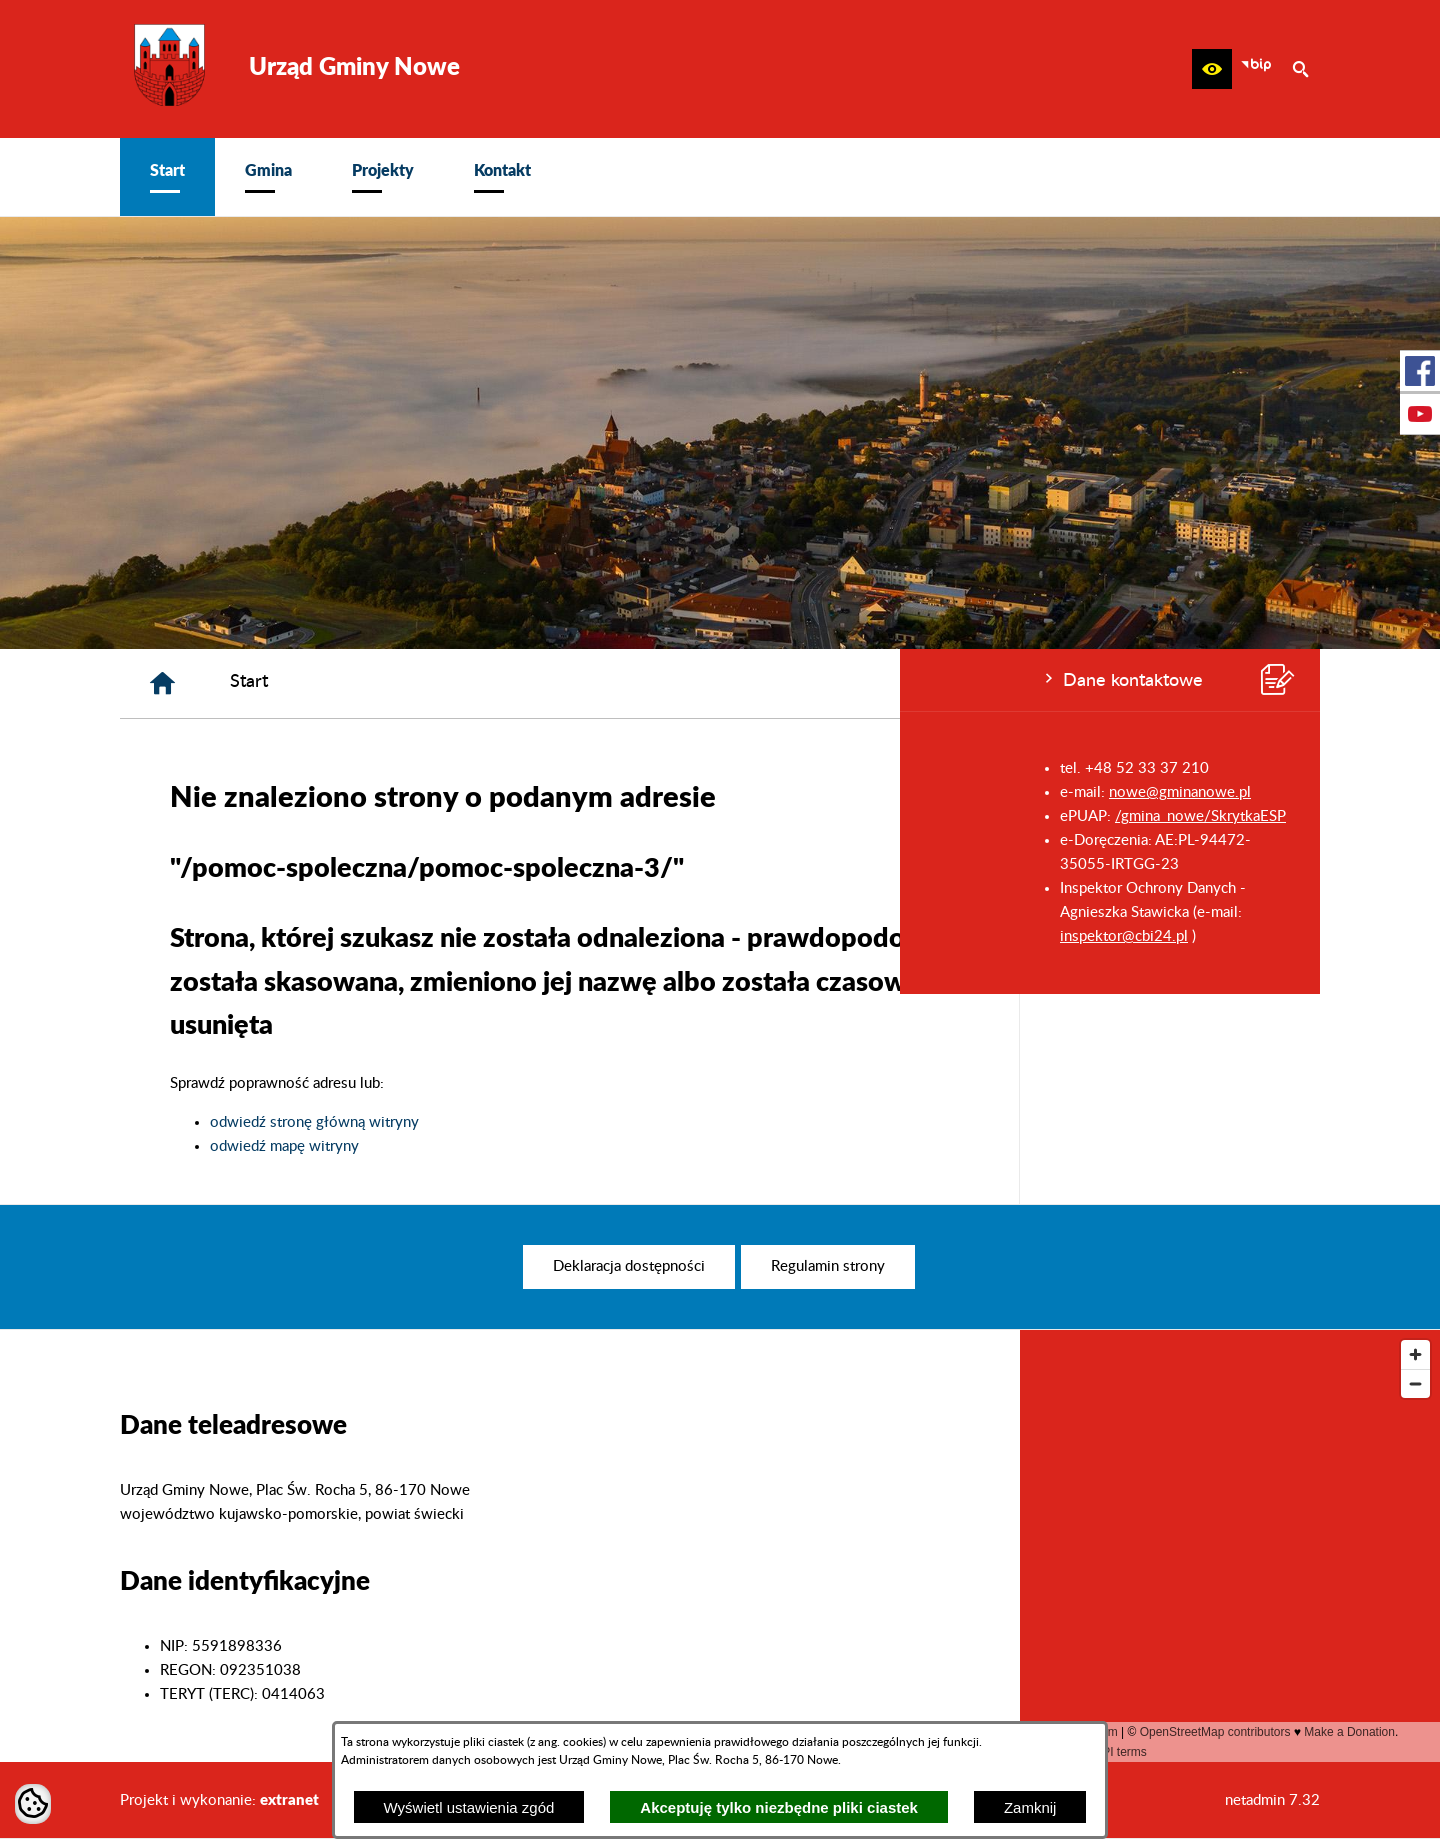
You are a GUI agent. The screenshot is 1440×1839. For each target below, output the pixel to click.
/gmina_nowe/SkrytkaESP (300, 816)
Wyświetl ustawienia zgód (469, 1807)
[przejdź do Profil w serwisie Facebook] (1420, 371)
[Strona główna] (463, 683)
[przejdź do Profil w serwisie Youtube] (1420, 414)
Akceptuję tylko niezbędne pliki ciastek (779, 1807)
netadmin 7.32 (1272, 1800)
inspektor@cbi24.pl (224, 936)
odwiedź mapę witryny (585, 1146)
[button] (1212, 69)
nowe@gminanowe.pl (280, 792)
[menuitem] (167, 177)
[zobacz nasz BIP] (1256, 69)
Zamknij (1030, 1807)
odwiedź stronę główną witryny (615, 1122)
